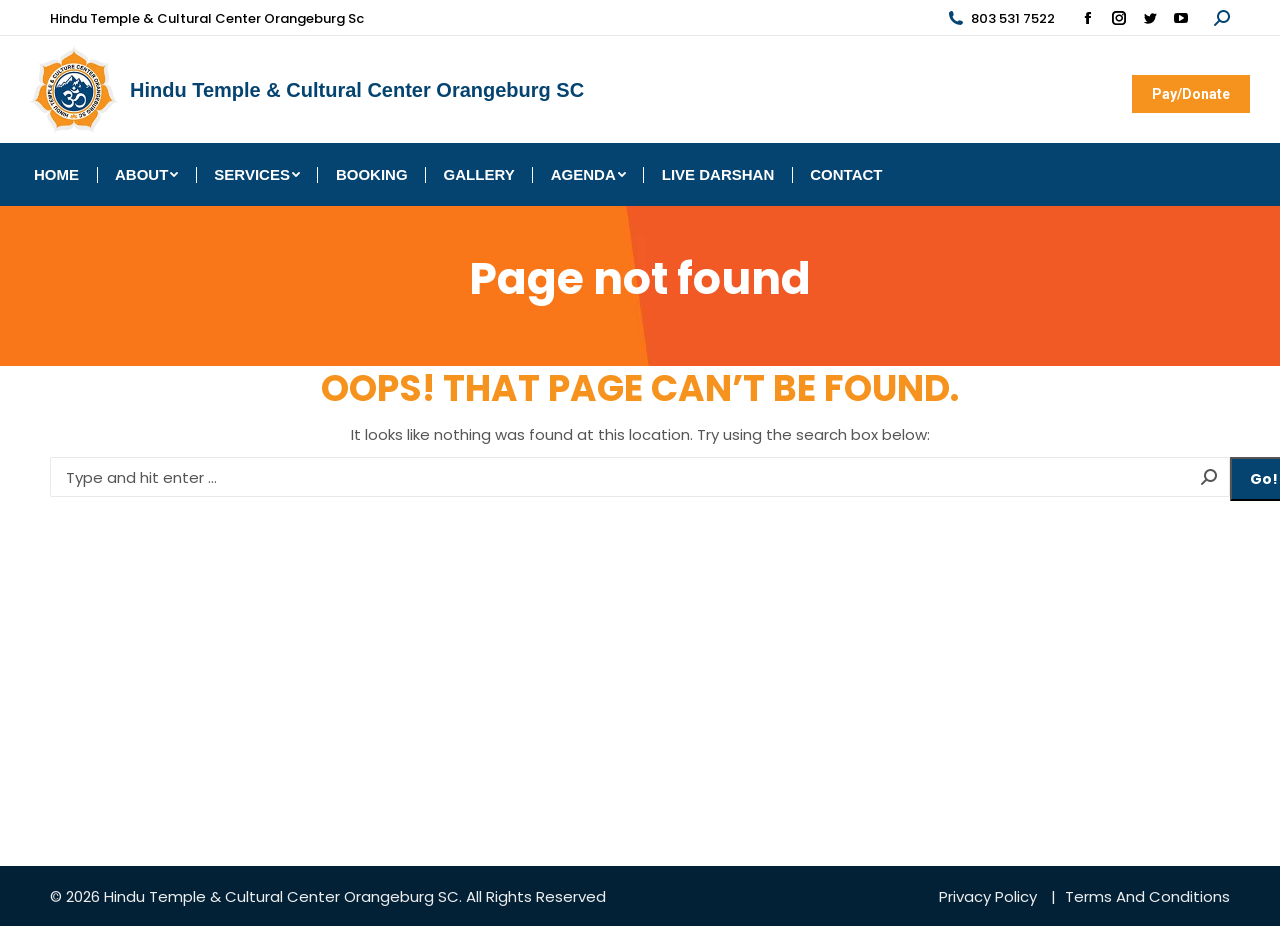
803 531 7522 (1000, 18)
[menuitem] (56, 174)
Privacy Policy (988, 896)
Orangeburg (389, 896)
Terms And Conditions (1147, 896)
